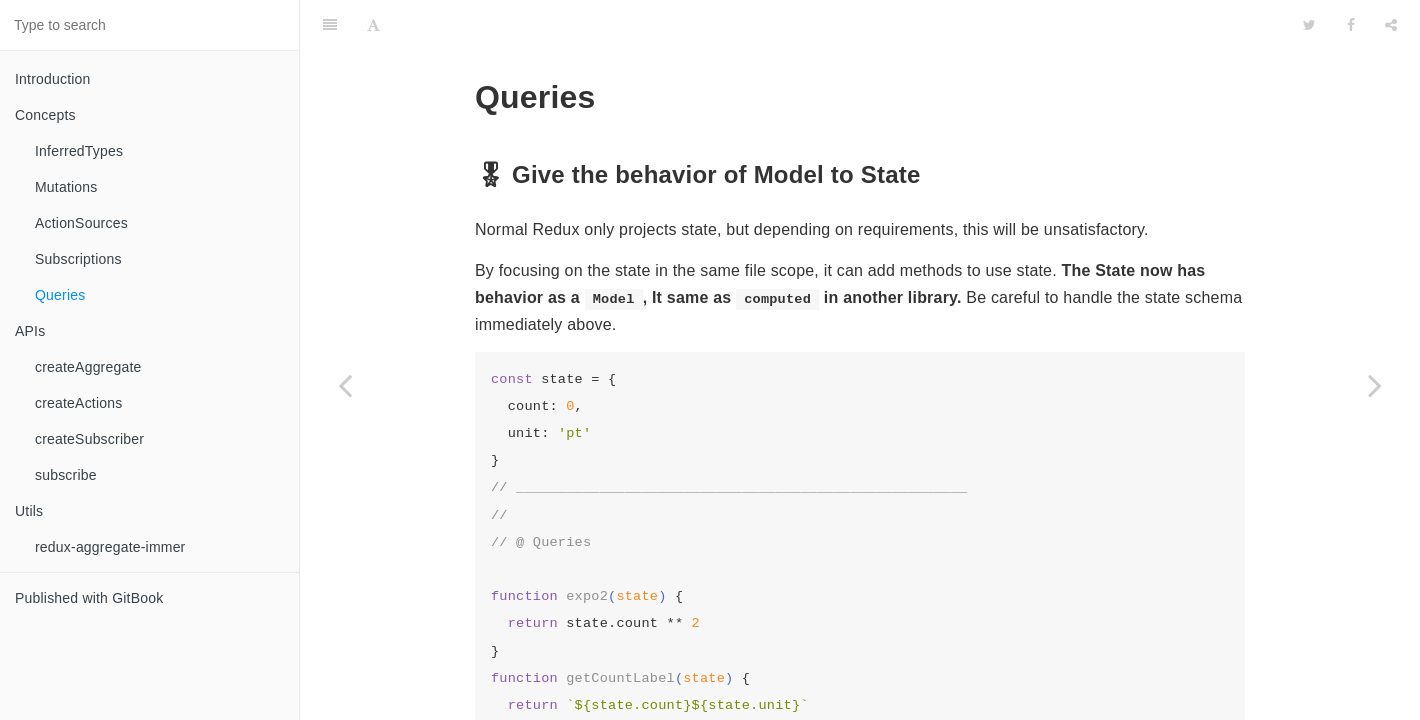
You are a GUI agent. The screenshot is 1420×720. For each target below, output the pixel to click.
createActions (78, 403)
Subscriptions (78, 259)
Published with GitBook (89, 598)
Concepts (45, 115)
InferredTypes (79, 151)
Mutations (66, 187)
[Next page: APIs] (1375, 385)
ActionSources (81, 223)
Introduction (53, 79)
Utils (29, 511)
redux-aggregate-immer (110, 547)
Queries (60, 295)
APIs (30, 331)
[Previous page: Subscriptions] (345, 385)
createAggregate (88, 367)
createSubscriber (89, 439)
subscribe (66, 475)
